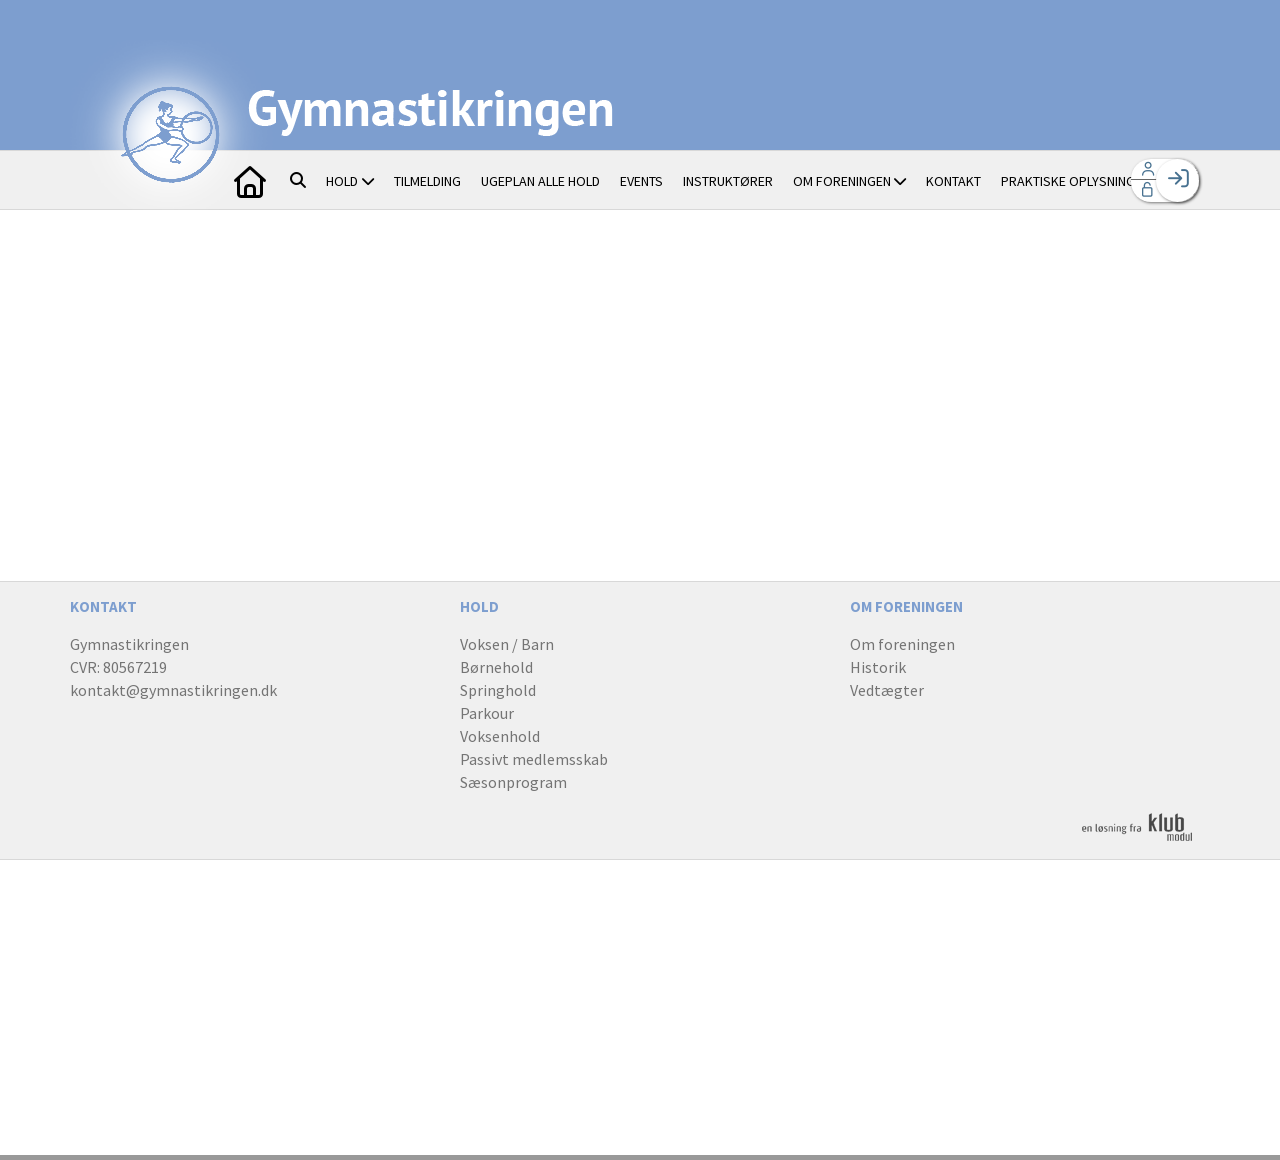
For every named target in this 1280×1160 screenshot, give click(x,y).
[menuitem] (250, 180)
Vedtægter (887, 690)
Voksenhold (500, 736)
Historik (878, 667)
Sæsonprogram (513, 782)
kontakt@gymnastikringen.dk (173, 690)
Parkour (487, 713)
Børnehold (496, 667)
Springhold (498, 690)
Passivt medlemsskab (534, 759)
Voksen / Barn (507, 644)
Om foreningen (902, 644)
